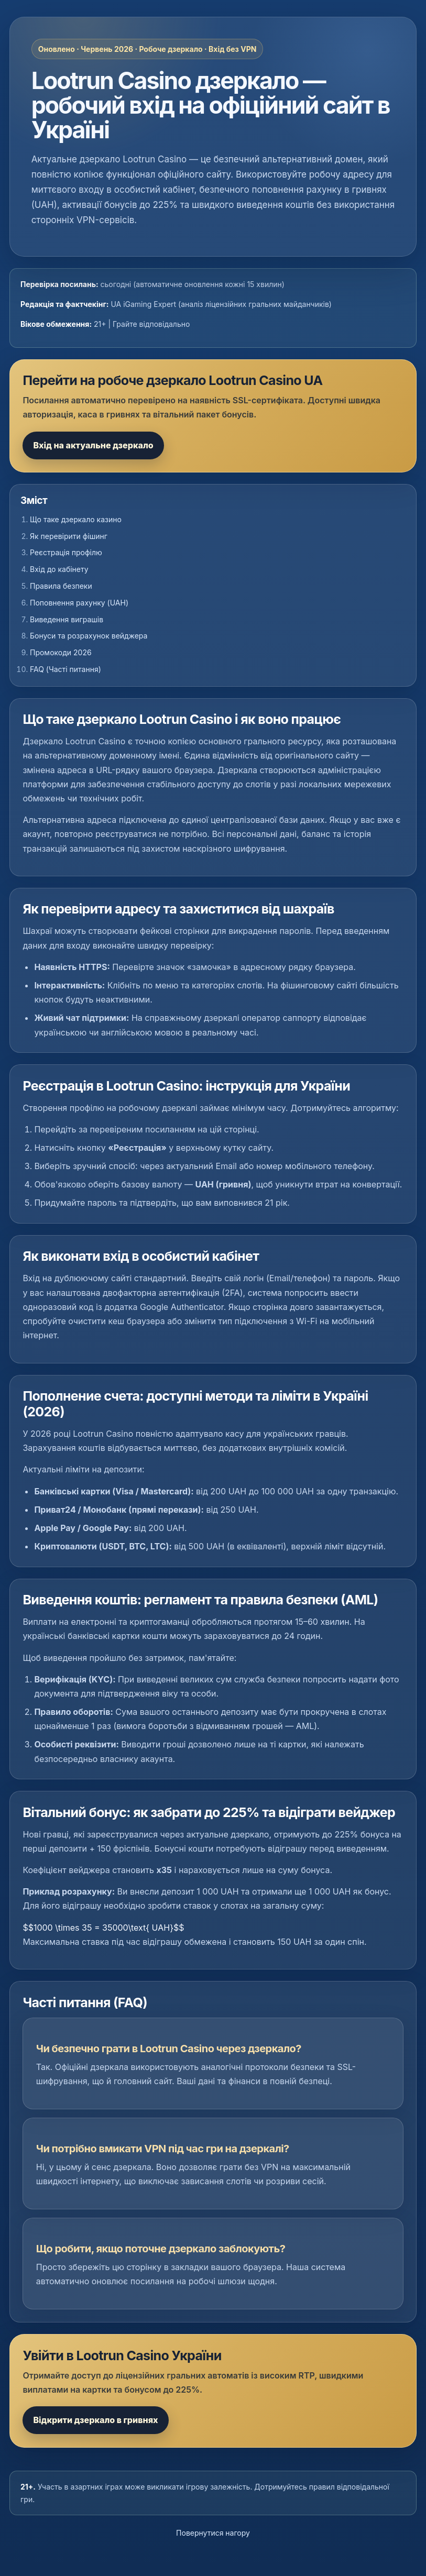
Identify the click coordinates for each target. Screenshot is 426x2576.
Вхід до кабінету (59, 569)
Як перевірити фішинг (68, 536)
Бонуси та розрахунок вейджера (88, 635)
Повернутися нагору (213, 2532)
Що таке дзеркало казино (76, 519)
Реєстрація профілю (66, 552)
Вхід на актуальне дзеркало (93, 445)
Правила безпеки (61, 585)
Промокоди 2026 (61, 652)
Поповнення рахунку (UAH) (79, 602)
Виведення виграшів (66, 619)
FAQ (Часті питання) (65, 669)
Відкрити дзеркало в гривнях (95, 2420)
